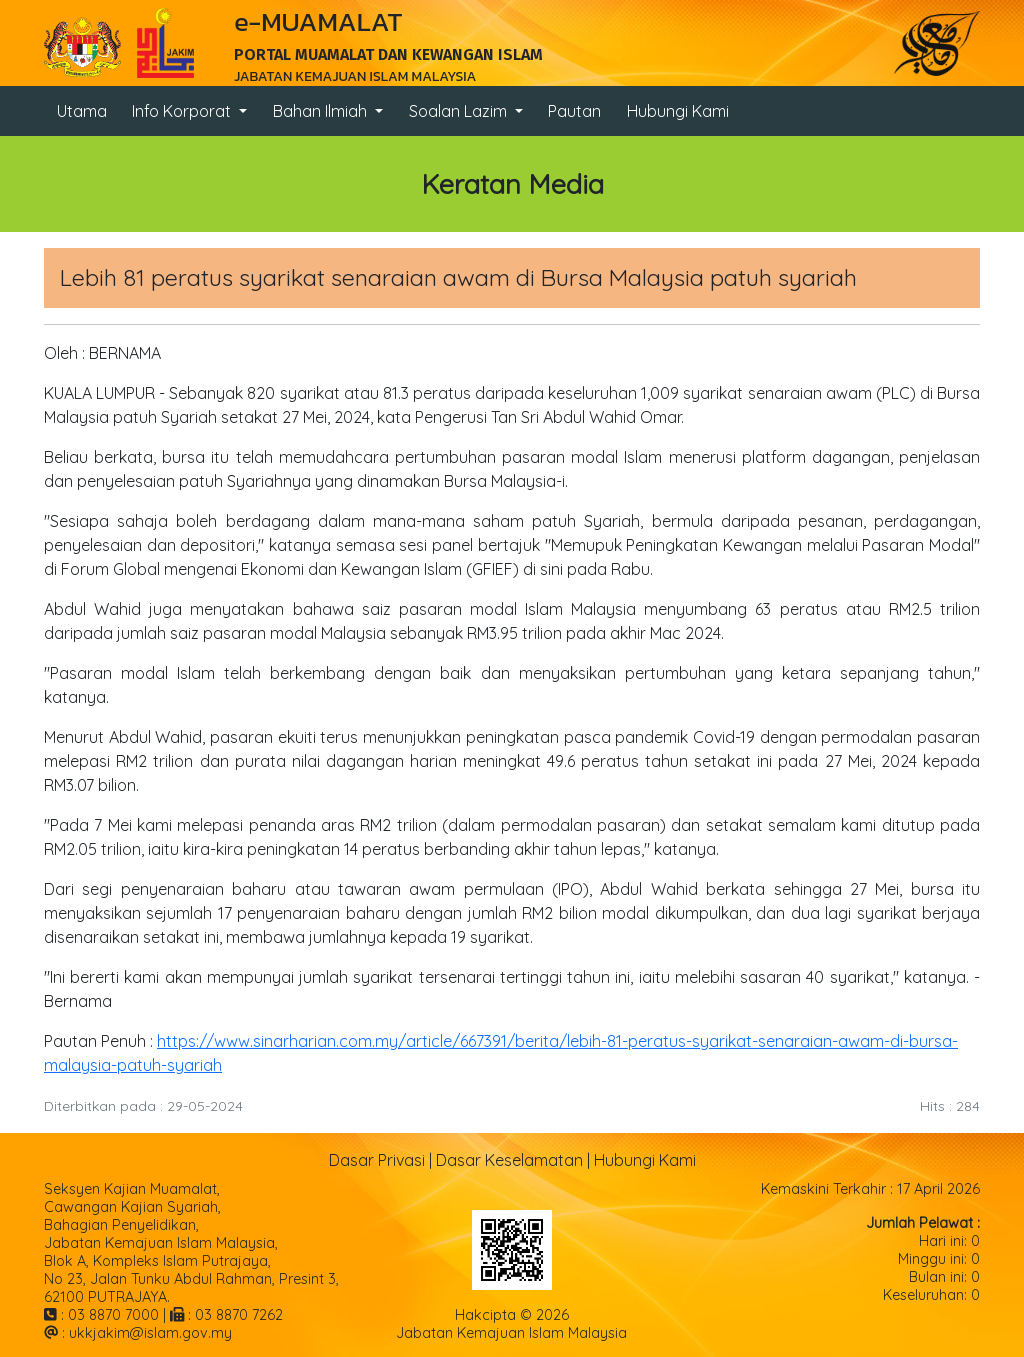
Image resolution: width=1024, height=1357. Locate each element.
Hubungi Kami (678, 111)
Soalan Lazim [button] (460, 111)
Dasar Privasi (377, 1160)
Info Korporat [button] (183, 111)
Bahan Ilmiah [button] (322, 111)
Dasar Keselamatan (509, 1160)
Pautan (574, 111)
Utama (82, 111)
